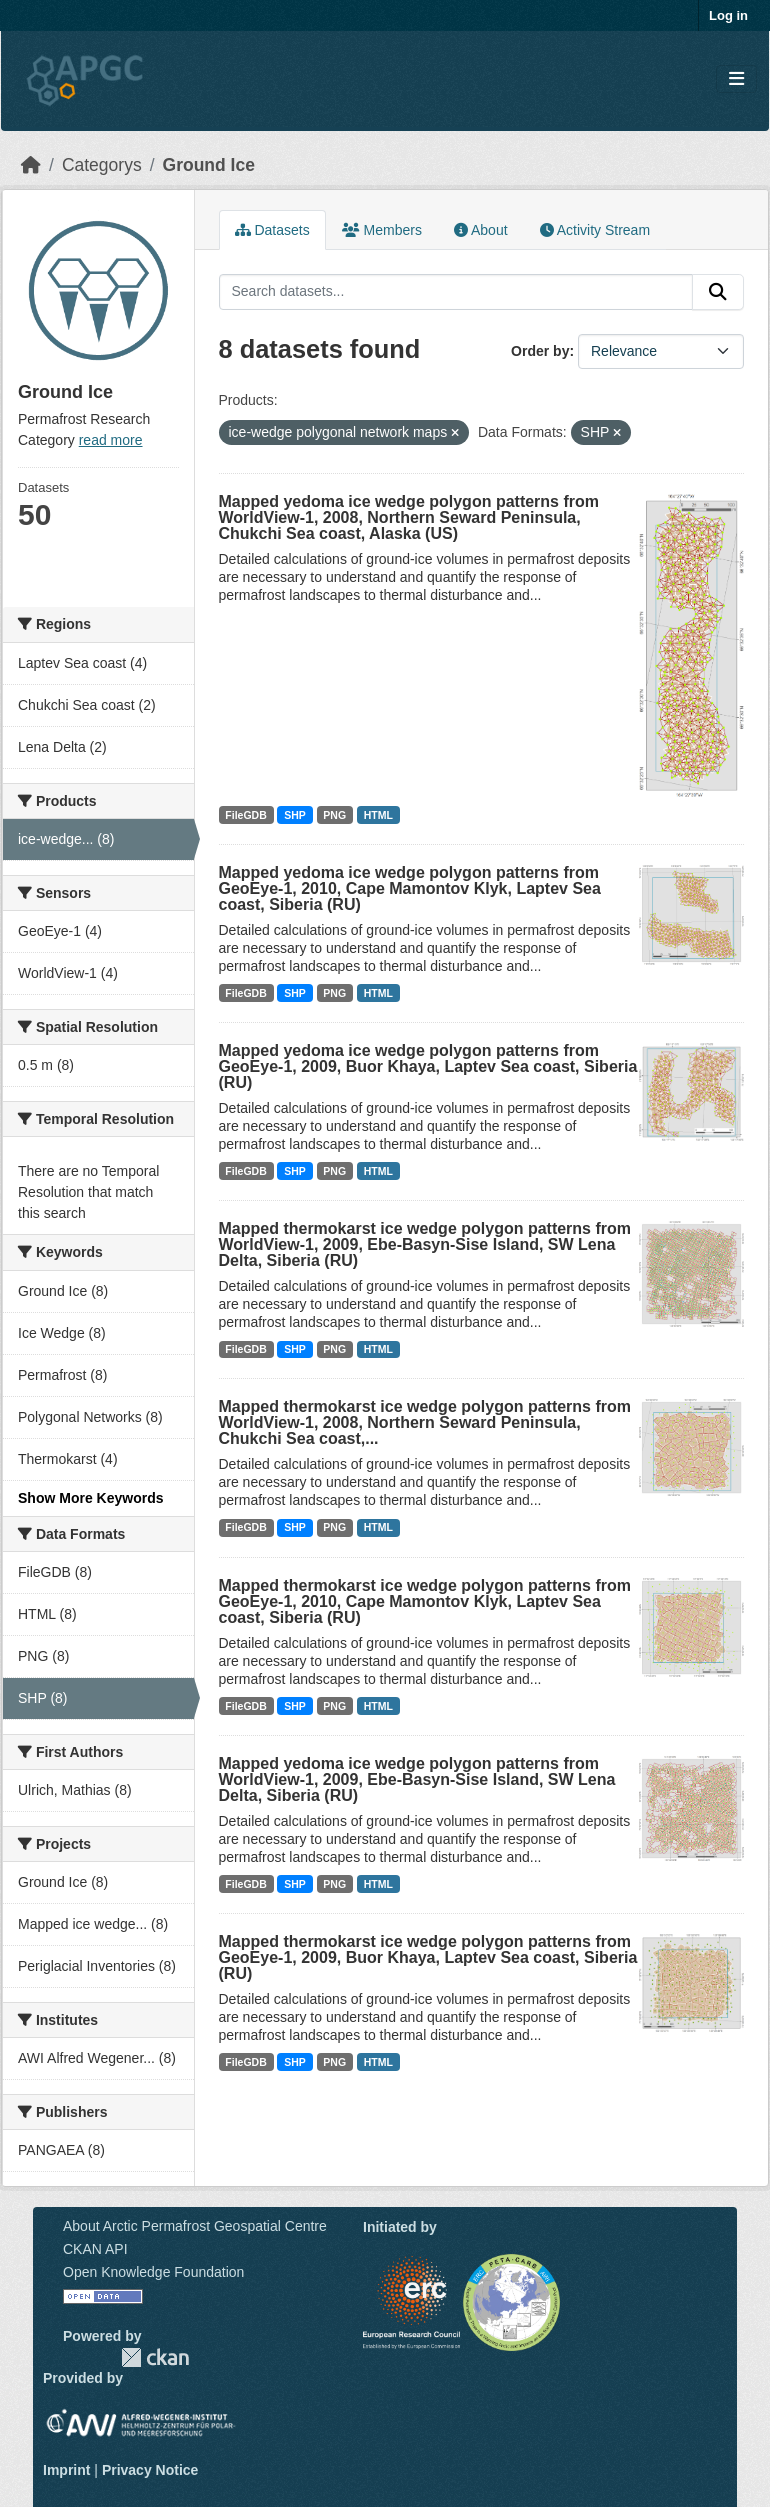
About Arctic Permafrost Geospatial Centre (195, 2226)
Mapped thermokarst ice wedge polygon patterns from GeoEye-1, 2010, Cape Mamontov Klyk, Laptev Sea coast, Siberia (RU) (425, 1601)
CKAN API (95, 2249)
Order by (540, 351)
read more (111, 440)
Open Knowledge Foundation (153, 2272)
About (481, 230)
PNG (334, 815)
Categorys (102, 165)
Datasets (272, 230)
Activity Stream (595, 230)
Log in (728, 15)
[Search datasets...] (456, 292)
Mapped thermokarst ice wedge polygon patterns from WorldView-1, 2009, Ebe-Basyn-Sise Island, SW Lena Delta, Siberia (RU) (425, 1244)
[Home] (31, 165)
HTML (378, 815)
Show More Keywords (90, 1498)
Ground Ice (209, 165)
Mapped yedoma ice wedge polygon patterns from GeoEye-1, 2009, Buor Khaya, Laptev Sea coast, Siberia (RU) (428, 1066)
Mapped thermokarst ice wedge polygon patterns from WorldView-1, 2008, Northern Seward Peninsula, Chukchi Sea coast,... (425, 1422)
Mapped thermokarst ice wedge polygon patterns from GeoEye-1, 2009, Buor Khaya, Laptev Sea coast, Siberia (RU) (428, 1957)
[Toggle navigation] (736, 79)
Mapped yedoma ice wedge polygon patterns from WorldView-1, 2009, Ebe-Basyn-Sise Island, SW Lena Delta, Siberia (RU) (417, 1779)
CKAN (155, 2357)
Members (382, 230)
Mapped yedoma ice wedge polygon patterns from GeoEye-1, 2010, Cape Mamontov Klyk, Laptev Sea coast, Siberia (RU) (410, 888)
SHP (295, 815)
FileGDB (245, 815)
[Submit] (718, 292)
